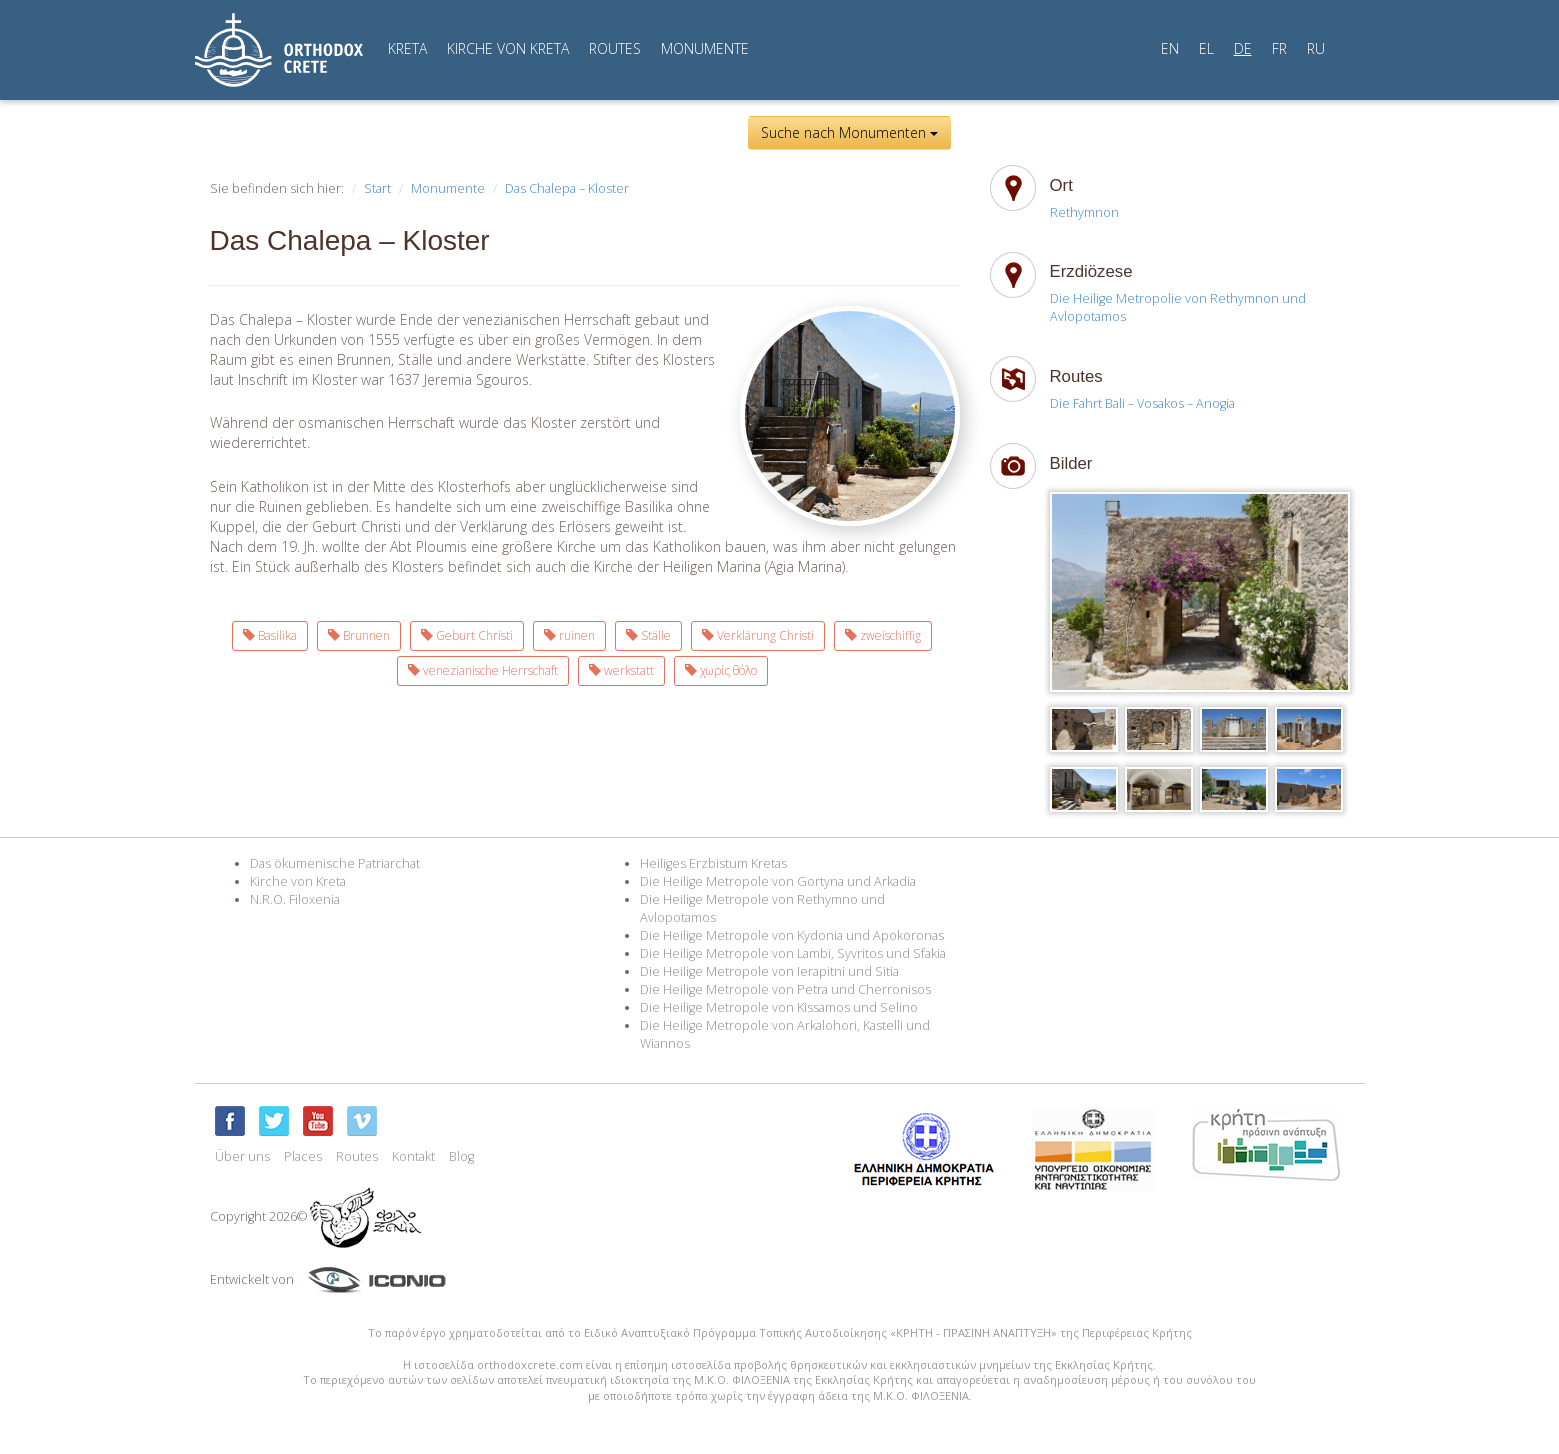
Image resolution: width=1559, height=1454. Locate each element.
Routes (357, 1156)
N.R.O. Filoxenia (295, 899)
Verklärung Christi (758, 635)
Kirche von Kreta (298, 881)
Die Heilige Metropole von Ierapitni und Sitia (769, 971)
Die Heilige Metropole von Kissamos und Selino (779, 1007)
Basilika (270, 635)
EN (1170, 48)
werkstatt (621, 670)
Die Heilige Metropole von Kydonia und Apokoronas (792, 935)
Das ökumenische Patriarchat (335, 863)
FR (1279, 48)
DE (1243, 48)
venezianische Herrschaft (483, 670)
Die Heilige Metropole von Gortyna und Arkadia (778, 881)
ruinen (569, 635)
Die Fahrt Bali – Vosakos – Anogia (1142, 403)
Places (303, 1156)
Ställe (648, 635)
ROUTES (615, 48)
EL (1206, 48)
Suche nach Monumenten (849, 132)
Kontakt (413, 1156)
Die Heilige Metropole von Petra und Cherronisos (785, 989)
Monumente (448, 188)
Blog (461, 1156)
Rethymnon (1084, 212)
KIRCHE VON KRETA (508, 48)
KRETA (407, 48)
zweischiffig (883, 635)
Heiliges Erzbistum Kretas (713, 863)
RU (1316, 48)
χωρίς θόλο (721, 670)
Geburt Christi (467, 635)
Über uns (242, 1156)
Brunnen (359, 635)
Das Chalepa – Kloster (567, 188)
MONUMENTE (705, 48)
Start (377, 188)
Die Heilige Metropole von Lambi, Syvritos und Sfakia (793, 953)
